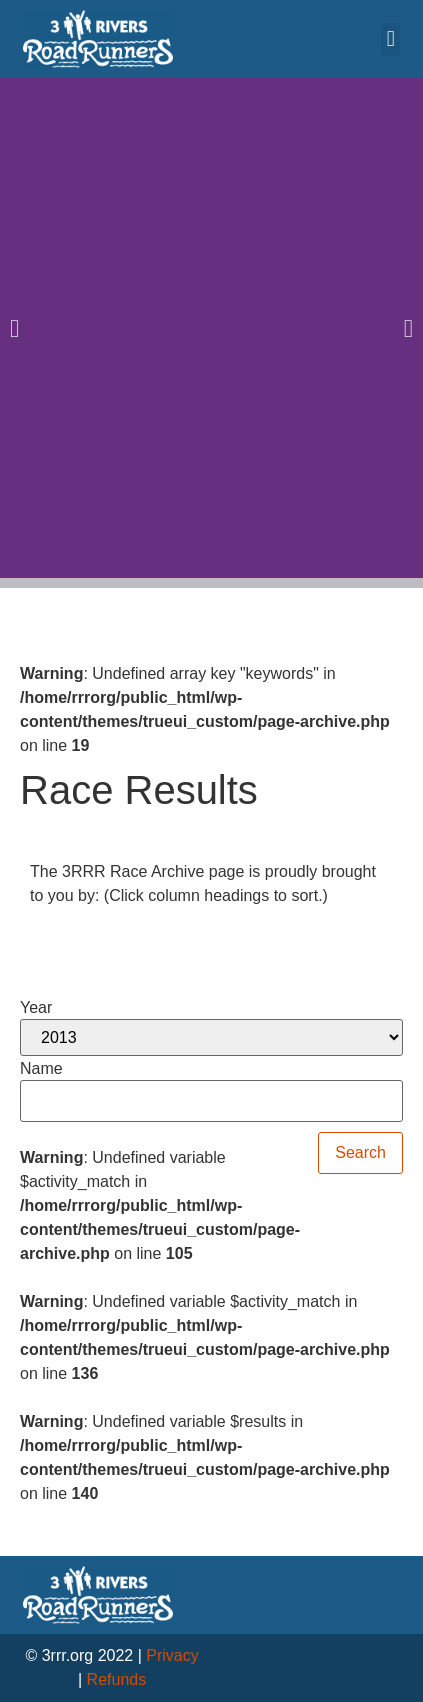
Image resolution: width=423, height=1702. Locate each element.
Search (360, 1152)
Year (36, 1008)
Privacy (172, 1655)
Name (41, 1069)
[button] (390, 39)
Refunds (117, 1679)
